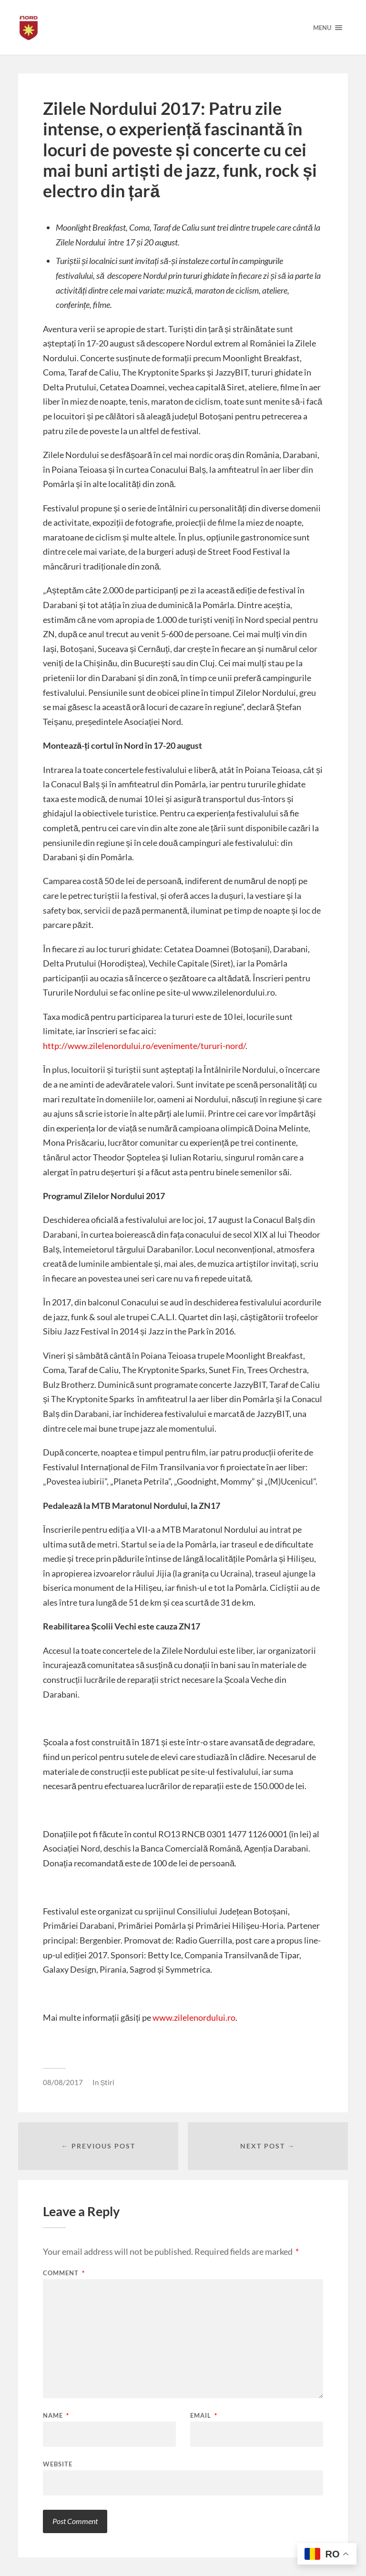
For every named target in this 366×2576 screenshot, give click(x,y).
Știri (107, 2082)
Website (57, 2463)
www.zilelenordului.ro (193, 2017)
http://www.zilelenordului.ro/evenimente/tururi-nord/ (144, 1045)
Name (56, 2416)
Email (203, 2416)
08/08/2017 (63, 2082)
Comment (64, 2273)
